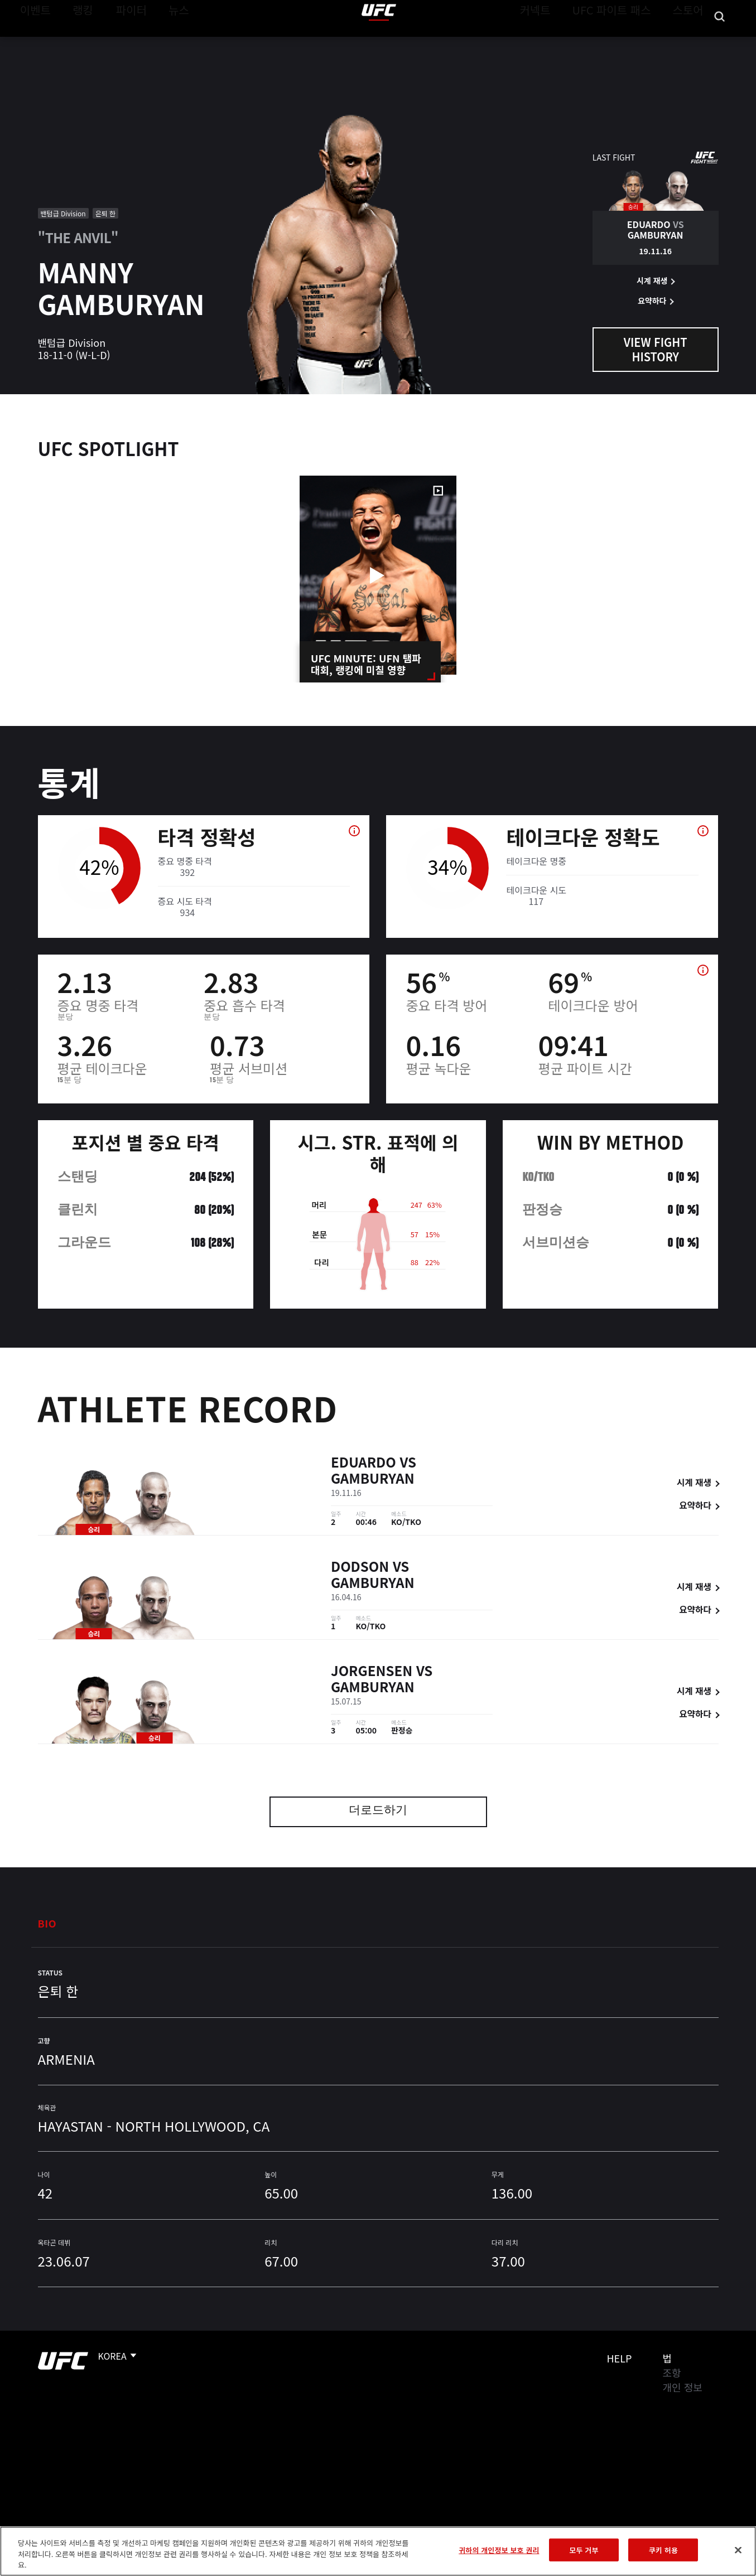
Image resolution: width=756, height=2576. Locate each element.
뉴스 (164, 42)
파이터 (122, 42)
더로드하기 (378, 1811)
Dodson (360, 1568)
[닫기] (738, 2550)
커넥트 (560, 42)
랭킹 (74, 42)
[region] (378, 2551)
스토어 (691, 42)
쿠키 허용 (663, 2549)
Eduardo (363, 1464)
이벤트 (32, 42)
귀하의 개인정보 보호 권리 (499, 2549)
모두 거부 (583, 2549)
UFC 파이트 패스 (625, 42)
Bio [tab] (47, 1923)
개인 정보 (682, 2387)
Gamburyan (373, 1480)
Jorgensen (371, 1672)
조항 (672, 2372)
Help (619, 2358)
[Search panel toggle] (720, 42)
